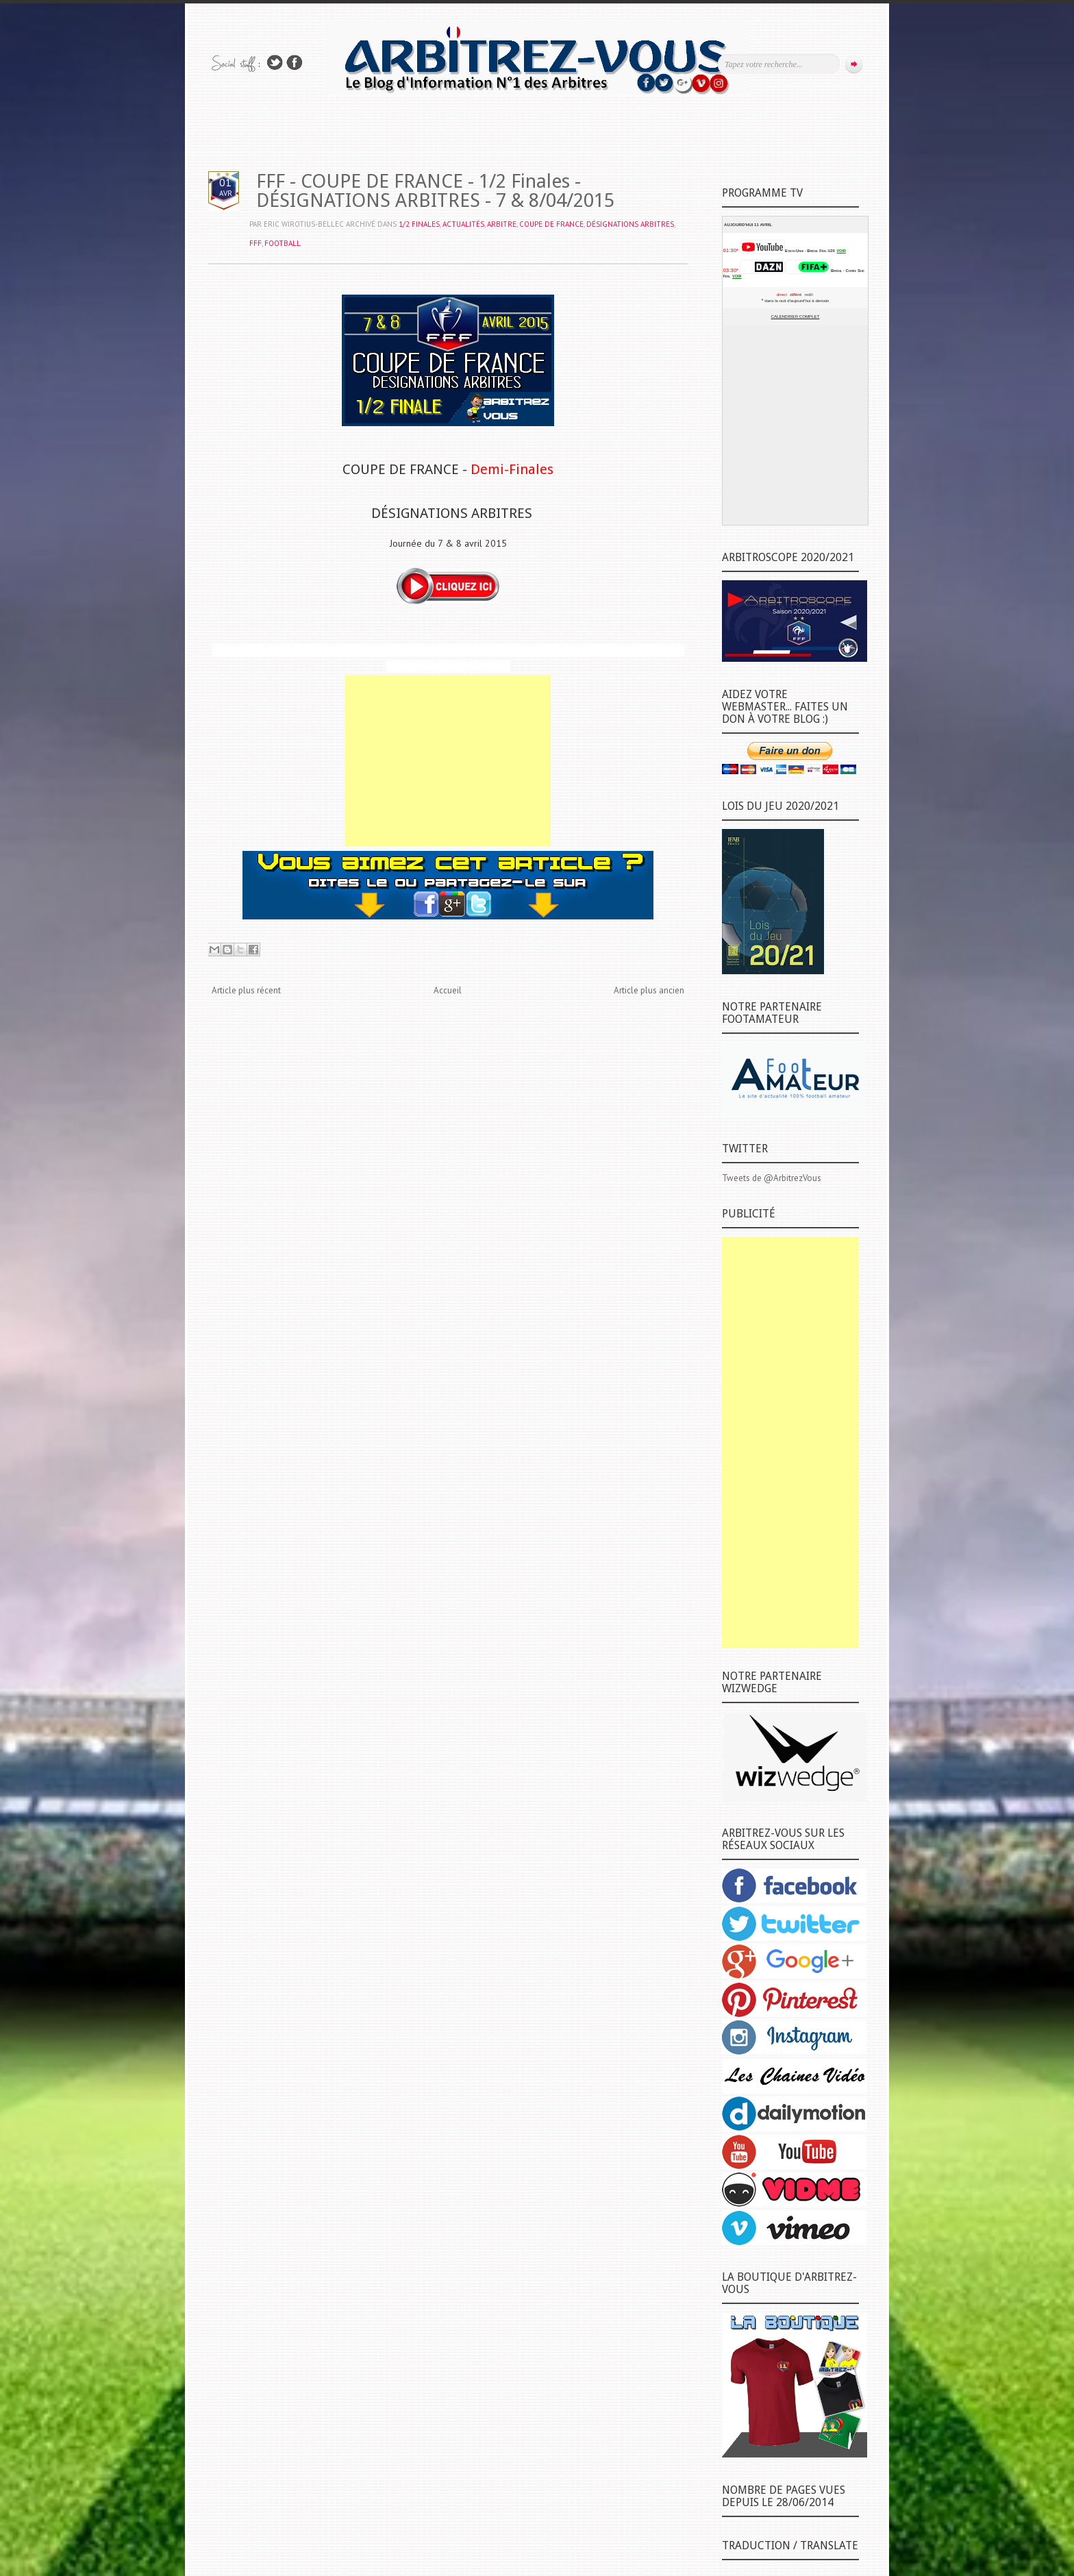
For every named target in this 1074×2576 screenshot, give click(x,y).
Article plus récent (246, 990)
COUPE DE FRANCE (551, 224)
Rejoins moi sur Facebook (294, 63)
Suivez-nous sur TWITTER (274, 63)
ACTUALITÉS (463, 224)
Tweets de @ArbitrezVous (771, 1178)
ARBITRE (501, 224)
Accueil (448, 990)
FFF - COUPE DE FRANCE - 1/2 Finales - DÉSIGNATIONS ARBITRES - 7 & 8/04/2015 (435, 191)
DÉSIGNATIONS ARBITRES (630, 224)
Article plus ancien (649, 990)
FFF (255, 243)
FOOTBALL (282, 243)
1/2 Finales (419, 224)
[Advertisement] (448, 760)
